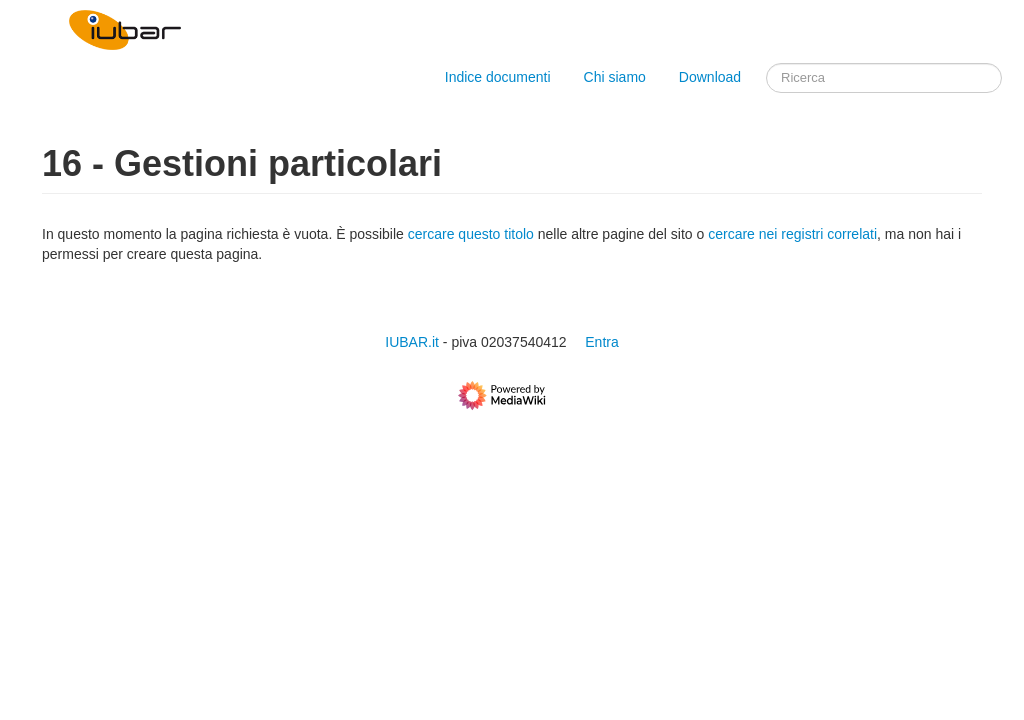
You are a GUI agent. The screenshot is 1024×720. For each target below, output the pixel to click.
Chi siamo (615, 77)
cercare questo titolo (471, 234)
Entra (601, 342)
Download (712, 77)
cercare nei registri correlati (792, 234)
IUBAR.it (412, 342)
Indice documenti (498, 77)
